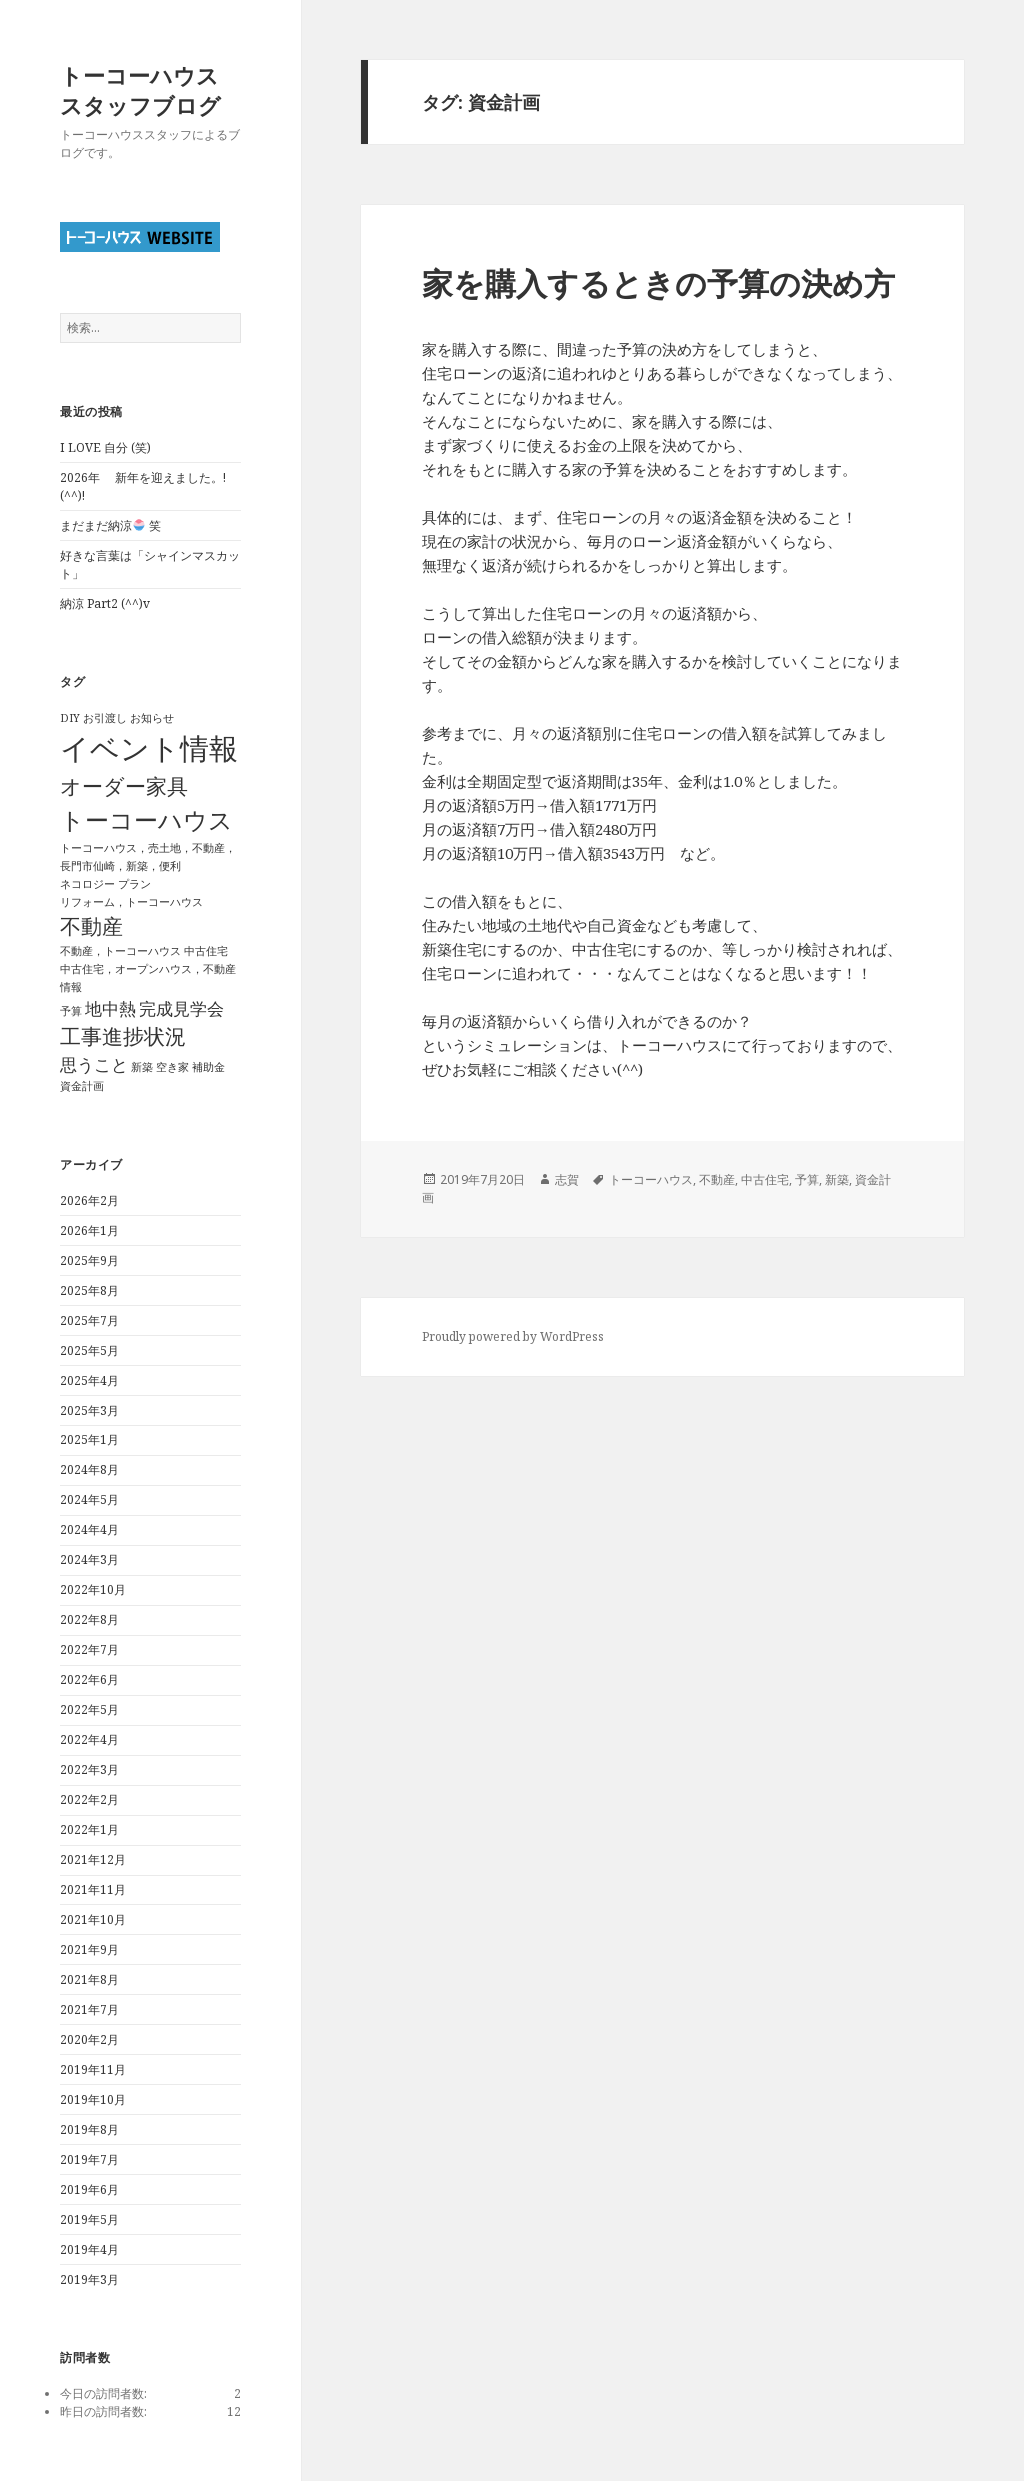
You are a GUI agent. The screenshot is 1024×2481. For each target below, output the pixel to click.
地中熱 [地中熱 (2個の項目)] (110, 1008)
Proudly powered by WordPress (513, 1336)
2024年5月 (89, 1499)
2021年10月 (93, 1919)
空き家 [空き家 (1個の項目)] (172, 1067)
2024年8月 (89, 1469)
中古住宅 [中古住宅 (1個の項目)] (206, 951)
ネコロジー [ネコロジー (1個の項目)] (87, 884)
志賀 (567, 1179)
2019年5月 (89, 2219)
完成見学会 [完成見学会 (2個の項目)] (181, 1008)
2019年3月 (89, 2279)
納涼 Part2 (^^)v (105, 603)
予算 (807, 1179)
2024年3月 (89, 1559)
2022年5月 (89, 1709)
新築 (837, 1179)
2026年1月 (89, 1230)
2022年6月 (89, 1679)
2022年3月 (89, 1769)
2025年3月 (89, 1410)
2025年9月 (89, 1260)
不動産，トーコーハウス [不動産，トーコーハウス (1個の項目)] (120, 951)
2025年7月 (89, 1320)
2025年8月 (89, 1290)
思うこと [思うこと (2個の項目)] (94, 1064)
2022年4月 (89, 1739)
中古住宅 (765, 1179)
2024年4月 (89, 1529)
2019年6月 (89, 2189)
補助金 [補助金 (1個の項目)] (208, 1067)
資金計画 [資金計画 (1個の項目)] (82, 1086)
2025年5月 (89, 1350)
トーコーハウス (651, 1179)
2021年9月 (89, 1949)
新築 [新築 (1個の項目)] (142, 1067)
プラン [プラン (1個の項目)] (134, 884)
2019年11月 (93, 2069)
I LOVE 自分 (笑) (105, 447)
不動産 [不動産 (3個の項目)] (91, 926)
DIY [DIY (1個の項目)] (70, 718)
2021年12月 (93, 1859)
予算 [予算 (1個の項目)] (71, 1011)
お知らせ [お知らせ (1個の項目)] (152, 718)
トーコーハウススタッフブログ (140, 90)
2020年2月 (89, 2039)
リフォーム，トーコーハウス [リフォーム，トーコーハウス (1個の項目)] (131, 902)
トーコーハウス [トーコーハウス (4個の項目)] (146, 819)
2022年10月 (93, 1589)
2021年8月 (89, 1979)
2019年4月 (89, 2249)
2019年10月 (93, 2099)
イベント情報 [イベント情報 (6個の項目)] (149, 748)
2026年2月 (89, 1200)
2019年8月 (89, 2129)
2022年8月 (89, 1619)
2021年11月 (93, 1889)
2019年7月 (89, 2159)
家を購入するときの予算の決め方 (658, 283)
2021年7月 (89, 2009)
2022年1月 (89, 1829)
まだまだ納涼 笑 (110, 525)
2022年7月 (89, 1649)
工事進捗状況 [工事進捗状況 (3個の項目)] (123, 1036)
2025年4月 (89, 1380)
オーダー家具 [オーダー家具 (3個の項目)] (124, 786)
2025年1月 (89, 1439)
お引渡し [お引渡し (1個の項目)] (105, 718)
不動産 (717, 1179)
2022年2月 (89, 1799)
